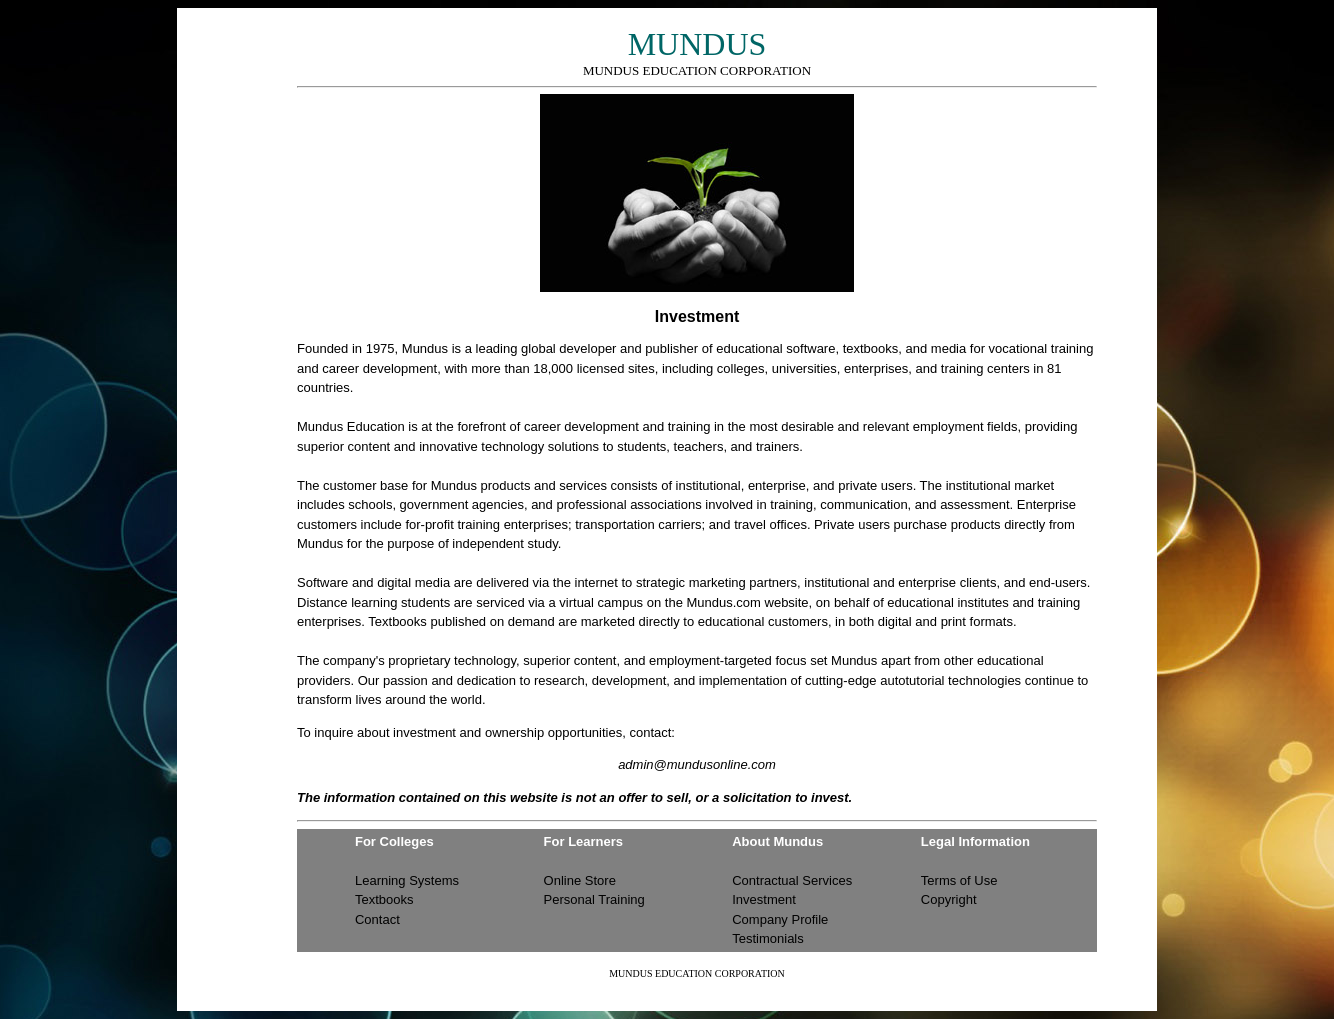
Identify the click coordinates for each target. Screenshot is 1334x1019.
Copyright (949, 899)
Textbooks (384, 899)
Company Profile (780, 919)
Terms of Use (959, 880)
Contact (377, 919)
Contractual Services (792, 880)
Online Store (580, 880)
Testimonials (768, 938)
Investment (764, 899)
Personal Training (594, 899)
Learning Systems (407, 880)
